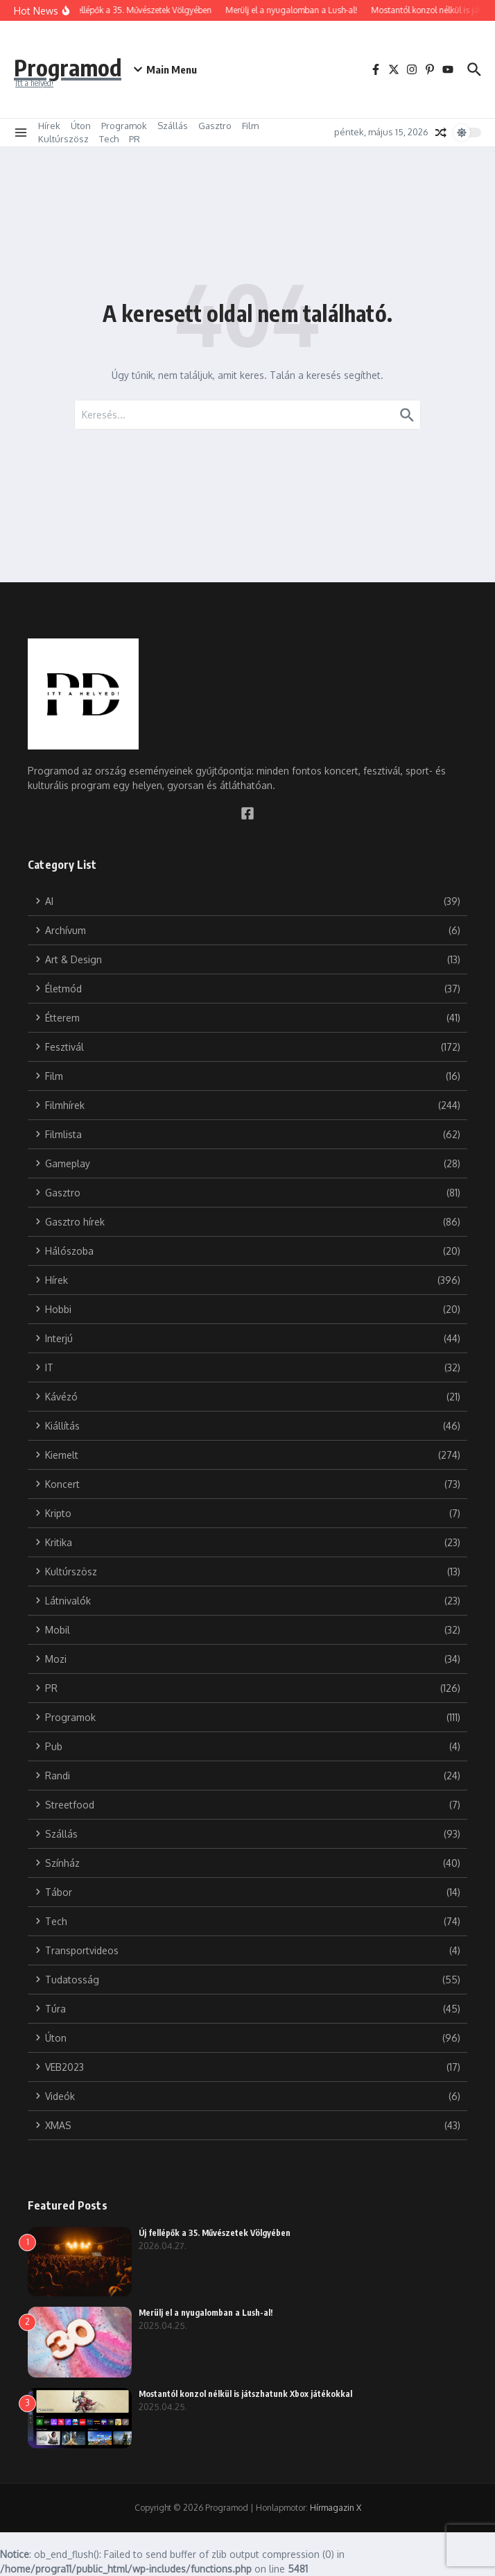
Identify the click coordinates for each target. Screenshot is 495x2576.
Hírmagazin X (335, 2507)
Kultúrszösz (63, 138)
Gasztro (215, 125)
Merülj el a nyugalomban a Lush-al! (205, 2312)
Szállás (172, 125)
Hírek (49, 125)
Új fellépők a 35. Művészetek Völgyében (214, 2233)
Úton (81, 125)
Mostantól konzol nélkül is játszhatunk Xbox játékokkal (246, 2394)
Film (250, 125)
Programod (78, 65)
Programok (124, 125)
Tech (109, 138)
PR (134, 138)
